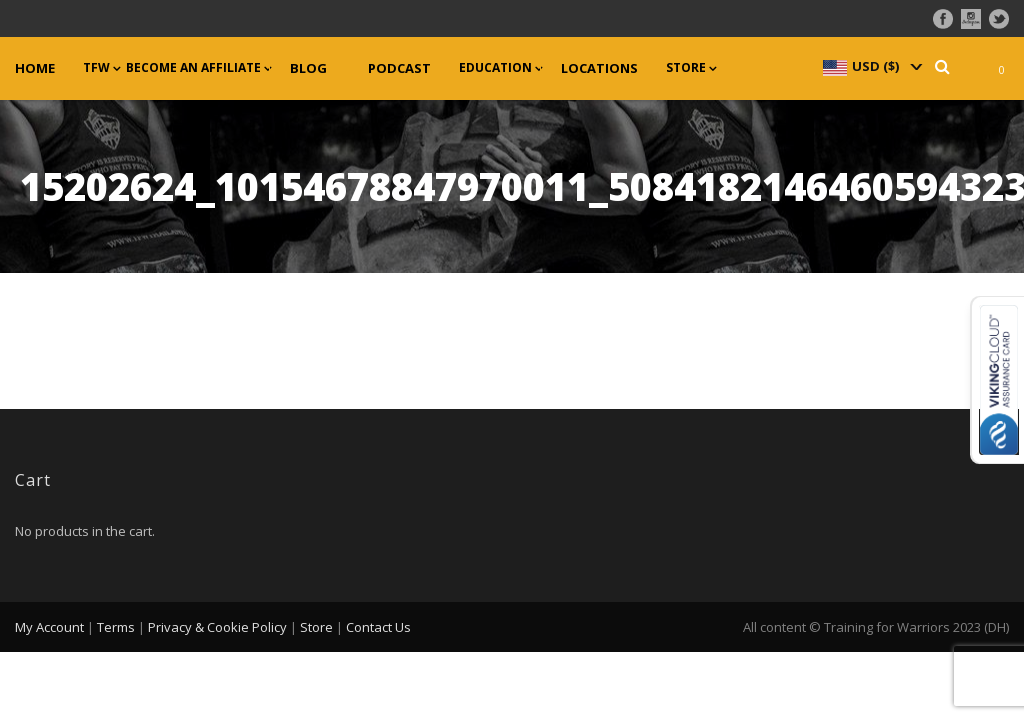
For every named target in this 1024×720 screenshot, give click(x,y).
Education (495, 68)
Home (35, 68)
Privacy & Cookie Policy (217, 627)
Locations (599, 68)
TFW (96, 68)
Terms (116, 627)
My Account (49, 627)
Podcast (399, 68)
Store (686, 68)
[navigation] (871, 66)
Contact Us (378, 627)
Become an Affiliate (193, 68)
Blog (308, 68)
